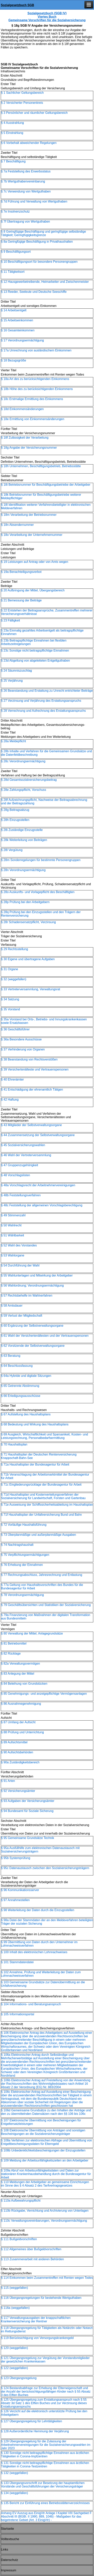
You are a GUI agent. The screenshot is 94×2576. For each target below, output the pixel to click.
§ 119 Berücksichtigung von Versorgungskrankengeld (37, 2338)
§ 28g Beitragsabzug (15, 809)
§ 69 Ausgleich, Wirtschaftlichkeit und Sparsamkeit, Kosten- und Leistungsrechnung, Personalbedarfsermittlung (44, 1436)
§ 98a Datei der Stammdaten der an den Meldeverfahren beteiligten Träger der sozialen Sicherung (47, 1921)
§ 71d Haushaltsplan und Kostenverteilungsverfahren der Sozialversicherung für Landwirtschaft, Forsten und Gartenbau (43, 1496)
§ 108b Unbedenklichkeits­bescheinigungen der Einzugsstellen (43, 2150)
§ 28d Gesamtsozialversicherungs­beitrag (29, 779)
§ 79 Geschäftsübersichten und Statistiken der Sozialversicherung (46, 1605)
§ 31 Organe (9, 969)
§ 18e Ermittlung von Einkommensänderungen (32, 419)
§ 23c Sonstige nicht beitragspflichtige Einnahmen (35, 650)
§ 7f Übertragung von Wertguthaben (25, 221)
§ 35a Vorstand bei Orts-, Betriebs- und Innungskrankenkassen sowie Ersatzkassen (44, 1021)
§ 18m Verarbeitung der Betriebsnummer (29, 514)
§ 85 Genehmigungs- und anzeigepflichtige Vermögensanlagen (44, 1693)
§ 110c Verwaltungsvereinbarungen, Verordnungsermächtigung (44, 2220)
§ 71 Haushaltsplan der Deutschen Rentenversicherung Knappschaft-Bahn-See (39, 1456)
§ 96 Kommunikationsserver (20, 1890)
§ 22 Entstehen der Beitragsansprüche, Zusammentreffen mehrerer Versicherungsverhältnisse (46, 612)
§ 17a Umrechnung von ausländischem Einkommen (36, 350)
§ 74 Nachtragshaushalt (17, 1544)
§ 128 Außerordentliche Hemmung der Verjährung (35, 2431)
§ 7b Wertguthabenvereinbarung (23, 181)
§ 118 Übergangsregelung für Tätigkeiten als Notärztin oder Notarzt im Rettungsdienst (46, 2329)
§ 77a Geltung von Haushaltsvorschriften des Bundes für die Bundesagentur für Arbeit (42, 1586)
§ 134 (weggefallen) (14, 2493)
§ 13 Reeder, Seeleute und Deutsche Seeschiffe (34, 291)
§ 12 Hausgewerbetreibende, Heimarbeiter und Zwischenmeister (45, 281)
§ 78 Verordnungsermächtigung (22, 1595)
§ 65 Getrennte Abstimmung (20, 1385)
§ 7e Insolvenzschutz (15, 211)
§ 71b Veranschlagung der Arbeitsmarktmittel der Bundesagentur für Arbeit (45, 1476)
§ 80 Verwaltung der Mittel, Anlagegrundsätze (32, 1633)
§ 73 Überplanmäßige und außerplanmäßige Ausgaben (38, 1534)
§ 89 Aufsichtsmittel (14, 1742)
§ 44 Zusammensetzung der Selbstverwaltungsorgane (38, 1135)
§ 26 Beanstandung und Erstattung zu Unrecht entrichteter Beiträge (47, 690)
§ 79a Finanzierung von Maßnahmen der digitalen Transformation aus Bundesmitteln (45, 1616)
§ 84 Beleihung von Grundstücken (24, 1683)
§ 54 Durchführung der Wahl (20, 1265)
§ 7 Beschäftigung (13, 161)
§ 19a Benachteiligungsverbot (21, 571)
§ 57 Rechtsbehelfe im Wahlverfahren (26, 1295)
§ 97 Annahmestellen (15, 1900)
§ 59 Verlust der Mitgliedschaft (21, 1315)
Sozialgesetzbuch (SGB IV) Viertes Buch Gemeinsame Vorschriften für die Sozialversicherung (47, 17)
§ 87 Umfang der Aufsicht (18, 1722)
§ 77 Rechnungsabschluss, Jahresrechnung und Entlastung (41, 1574)
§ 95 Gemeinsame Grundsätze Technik (27, 1838)
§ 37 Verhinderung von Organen (23, 1049)
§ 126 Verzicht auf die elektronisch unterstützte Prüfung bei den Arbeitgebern (44, 2413)
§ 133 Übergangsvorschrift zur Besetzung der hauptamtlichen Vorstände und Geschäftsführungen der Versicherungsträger (43, 2484)
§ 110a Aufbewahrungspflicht (20, 2200)
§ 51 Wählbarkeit (12, 1235)
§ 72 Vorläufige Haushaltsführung (24, 1524)
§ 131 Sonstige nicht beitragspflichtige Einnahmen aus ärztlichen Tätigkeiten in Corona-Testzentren (45, 2464)
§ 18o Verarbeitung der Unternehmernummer (31, 534)
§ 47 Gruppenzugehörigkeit (19, 1165)
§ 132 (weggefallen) (14, 2473)
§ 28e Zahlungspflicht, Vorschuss (23, 789)
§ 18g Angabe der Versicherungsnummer (29, 447)
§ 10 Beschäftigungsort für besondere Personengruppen (39, 261)
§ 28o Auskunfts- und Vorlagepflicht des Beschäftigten (37, 892)
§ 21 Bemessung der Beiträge (21, 600)
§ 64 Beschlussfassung (17, 1365)
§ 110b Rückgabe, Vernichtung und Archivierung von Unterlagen (44, 2210)
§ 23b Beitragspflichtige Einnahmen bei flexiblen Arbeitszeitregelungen (34, 642)
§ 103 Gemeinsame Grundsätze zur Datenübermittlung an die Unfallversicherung (43, 1984)
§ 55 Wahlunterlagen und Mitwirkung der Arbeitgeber (37, 1275)
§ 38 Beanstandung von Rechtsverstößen (29, 1059)
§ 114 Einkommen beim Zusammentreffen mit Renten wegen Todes (47, 2277)
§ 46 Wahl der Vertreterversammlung (26, 1155)
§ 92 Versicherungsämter (18, 1790)
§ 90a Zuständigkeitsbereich (20, 1762)
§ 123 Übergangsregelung (19, 2378)
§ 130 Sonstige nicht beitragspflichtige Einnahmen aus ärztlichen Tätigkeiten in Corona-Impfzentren (45, 2454)
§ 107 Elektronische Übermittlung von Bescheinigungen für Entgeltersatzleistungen (41, 2122)
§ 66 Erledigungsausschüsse (20, 1395)
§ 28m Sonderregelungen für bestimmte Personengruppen (41, 860)
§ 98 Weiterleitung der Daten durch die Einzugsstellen (37, 1910)
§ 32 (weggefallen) (13, 979)
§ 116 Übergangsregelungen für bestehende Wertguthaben (41, 2297)
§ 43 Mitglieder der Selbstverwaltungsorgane (31, 1125)
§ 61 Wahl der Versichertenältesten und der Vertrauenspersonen (45, 1335)
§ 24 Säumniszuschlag (16, 670)
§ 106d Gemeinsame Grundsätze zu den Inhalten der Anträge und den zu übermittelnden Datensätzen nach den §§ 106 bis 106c (46, 2112)
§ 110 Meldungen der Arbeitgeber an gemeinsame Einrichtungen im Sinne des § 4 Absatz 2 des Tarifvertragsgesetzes (45, 2183)
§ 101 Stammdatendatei (17, 1962)
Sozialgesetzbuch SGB (17, 5)
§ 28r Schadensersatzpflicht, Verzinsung (28, 922)
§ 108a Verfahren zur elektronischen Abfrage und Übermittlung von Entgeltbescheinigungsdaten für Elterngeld (46, 2142)
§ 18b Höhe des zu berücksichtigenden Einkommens (37, 389)
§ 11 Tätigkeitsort (12, 271)
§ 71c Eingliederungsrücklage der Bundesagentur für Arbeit (41, 1484)
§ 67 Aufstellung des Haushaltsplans (26, 1414)
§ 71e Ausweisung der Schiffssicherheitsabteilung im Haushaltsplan (47, 1504)
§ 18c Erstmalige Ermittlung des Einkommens (32, 399)
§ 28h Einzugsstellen (15, 820)
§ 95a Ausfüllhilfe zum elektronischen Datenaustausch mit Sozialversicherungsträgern (40, 1849)
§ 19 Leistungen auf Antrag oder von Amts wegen (34, 561)
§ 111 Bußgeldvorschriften (19, 2239)
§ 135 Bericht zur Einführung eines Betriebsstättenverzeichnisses (45, 2503)
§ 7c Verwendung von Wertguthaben (26, 191)
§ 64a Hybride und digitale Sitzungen (26, 1375)
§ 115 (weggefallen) (14, 2287)
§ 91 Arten (8, 1780)
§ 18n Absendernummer (17, 524)
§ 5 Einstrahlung (12, 132)
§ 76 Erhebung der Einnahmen (22, 1564)
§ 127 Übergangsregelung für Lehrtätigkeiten (31, 2421)
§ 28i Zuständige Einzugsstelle (22, 830)
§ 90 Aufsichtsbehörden (17, 1752)
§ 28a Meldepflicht (13, 741)
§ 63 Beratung (10, 1355)
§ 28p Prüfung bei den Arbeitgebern (25, 902)
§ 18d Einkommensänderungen (22, 409)
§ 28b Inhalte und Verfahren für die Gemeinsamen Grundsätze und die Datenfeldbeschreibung (46, 753)
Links (4, 2549)
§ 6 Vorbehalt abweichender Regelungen (29, 142)
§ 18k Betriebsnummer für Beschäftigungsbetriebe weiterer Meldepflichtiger (41, 496)
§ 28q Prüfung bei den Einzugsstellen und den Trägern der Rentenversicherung (41, 913)
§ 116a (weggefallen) (15, 2307)
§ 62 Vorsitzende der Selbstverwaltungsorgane (33, 1345)
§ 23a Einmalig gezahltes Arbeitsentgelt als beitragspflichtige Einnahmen (42, 632)
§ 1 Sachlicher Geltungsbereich (22, 92)
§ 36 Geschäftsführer (15, 1029)
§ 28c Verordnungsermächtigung (23, 761)
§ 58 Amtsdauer (11, 1305)
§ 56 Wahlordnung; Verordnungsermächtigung (32, 1285)
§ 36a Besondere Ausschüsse (21, 1039)
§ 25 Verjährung (12, 680)
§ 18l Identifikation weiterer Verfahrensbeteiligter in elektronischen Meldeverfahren (46, 506)
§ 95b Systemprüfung (15, 1858)
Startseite (7, 2528)
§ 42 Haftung (10, 1099)
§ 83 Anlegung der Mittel (17, 1673)
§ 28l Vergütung (11, 850)
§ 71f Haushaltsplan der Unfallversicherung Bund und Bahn (41, 1514)
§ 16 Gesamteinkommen (17, 330)
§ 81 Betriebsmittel (14, 1643)
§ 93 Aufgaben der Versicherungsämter (27, 1801)
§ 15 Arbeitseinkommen (17, 320)
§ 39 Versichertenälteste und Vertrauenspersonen (34, 1069)
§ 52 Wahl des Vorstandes (19, 1245)
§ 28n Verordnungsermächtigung (23, 870)
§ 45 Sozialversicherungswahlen (23, 1145)
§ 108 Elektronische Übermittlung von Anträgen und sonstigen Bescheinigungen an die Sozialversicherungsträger (43, 2132)
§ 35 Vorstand (10, 1009)
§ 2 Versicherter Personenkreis (22, 102)
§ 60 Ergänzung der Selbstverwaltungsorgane (32, 1325)
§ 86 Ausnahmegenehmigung (21, 1703)
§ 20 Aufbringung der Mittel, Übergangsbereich (33, 590)
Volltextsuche (10, 2539)
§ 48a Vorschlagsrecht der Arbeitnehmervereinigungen (38, 1185)
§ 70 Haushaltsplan (14, 1444)
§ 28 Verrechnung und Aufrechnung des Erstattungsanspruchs (43, 710)
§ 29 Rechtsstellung (14, 949)
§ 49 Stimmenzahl (13, 1215)
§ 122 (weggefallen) (14, 2368)
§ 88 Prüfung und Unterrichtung (22, 1732)
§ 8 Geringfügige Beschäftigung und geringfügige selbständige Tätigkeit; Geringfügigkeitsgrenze (43, 233)
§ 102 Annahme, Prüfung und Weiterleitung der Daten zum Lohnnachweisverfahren (41, 1974)
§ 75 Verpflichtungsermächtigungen (25, 1554)
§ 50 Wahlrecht (11, 1225)
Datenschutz (9, 2560)
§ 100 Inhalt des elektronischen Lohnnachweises (34, 1952)
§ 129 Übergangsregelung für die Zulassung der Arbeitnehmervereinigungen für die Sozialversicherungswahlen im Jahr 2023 (45, 2445)
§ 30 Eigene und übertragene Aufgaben (28, 959)
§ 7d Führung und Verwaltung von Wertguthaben (34, 201)
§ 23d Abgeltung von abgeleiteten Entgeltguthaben (35, 660)
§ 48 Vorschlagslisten (15, 1175)
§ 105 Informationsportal (17, 2014)
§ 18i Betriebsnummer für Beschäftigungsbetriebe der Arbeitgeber (45, 484)
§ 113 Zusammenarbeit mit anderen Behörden (32, 2259)
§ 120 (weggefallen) (14, 2348)
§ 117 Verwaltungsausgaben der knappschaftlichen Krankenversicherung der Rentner (36, 2319)
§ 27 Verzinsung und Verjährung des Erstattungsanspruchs (41, 700)
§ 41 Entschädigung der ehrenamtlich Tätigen (32, 1089)
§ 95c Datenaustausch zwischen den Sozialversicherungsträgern (45, 1868)
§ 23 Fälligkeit (10, 620)
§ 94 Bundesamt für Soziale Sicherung (27, 1811)
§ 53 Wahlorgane (12, 1255)
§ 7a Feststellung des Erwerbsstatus (26, 171)
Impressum (8, 2570)
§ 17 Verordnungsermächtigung (22, 340)
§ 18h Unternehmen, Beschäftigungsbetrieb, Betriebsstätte (41, 466)
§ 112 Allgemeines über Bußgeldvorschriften (31, 2249)
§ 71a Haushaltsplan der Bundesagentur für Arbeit (35, 1464)
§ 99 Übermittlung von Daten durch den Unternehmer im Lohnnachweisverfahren (39, 1943)
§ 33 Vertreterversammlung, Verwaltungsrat (30, 989)
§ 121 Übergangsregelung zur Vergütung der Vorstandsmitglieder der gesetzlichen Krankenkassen (45, 2359)
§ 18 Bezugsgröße (13, 360)
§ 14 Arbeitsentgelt (14, 310)
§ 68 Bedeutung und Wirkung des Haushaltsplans (34, 1424)
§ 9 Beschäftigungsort (16, 251)
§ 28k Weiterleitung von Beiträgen (24, 840)
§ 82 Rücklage (11, 1653)
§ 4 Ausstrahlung (12, 122)
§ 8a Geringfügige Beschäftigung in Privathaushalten (37, 241)
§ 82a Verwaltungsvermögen (20, 1663)
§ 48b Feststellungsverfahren (21, 1195)
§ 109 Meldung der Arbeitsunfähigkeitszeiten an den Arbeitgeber (44, 2160)
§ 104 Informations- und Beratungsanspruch (31, 2004)
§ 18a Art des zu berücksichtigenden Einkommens (35, 379)
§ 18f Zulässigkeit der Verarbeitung (24, 437)
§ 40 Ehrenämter (12, 1079)
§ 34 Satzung (10, 999)
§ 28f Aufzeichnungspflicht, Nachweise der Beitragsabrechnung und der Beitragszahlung (44, 801)
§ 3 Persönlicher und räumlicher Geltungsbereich (34, 112)
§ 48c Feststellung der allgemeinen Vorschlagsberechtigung (41, 1205)
